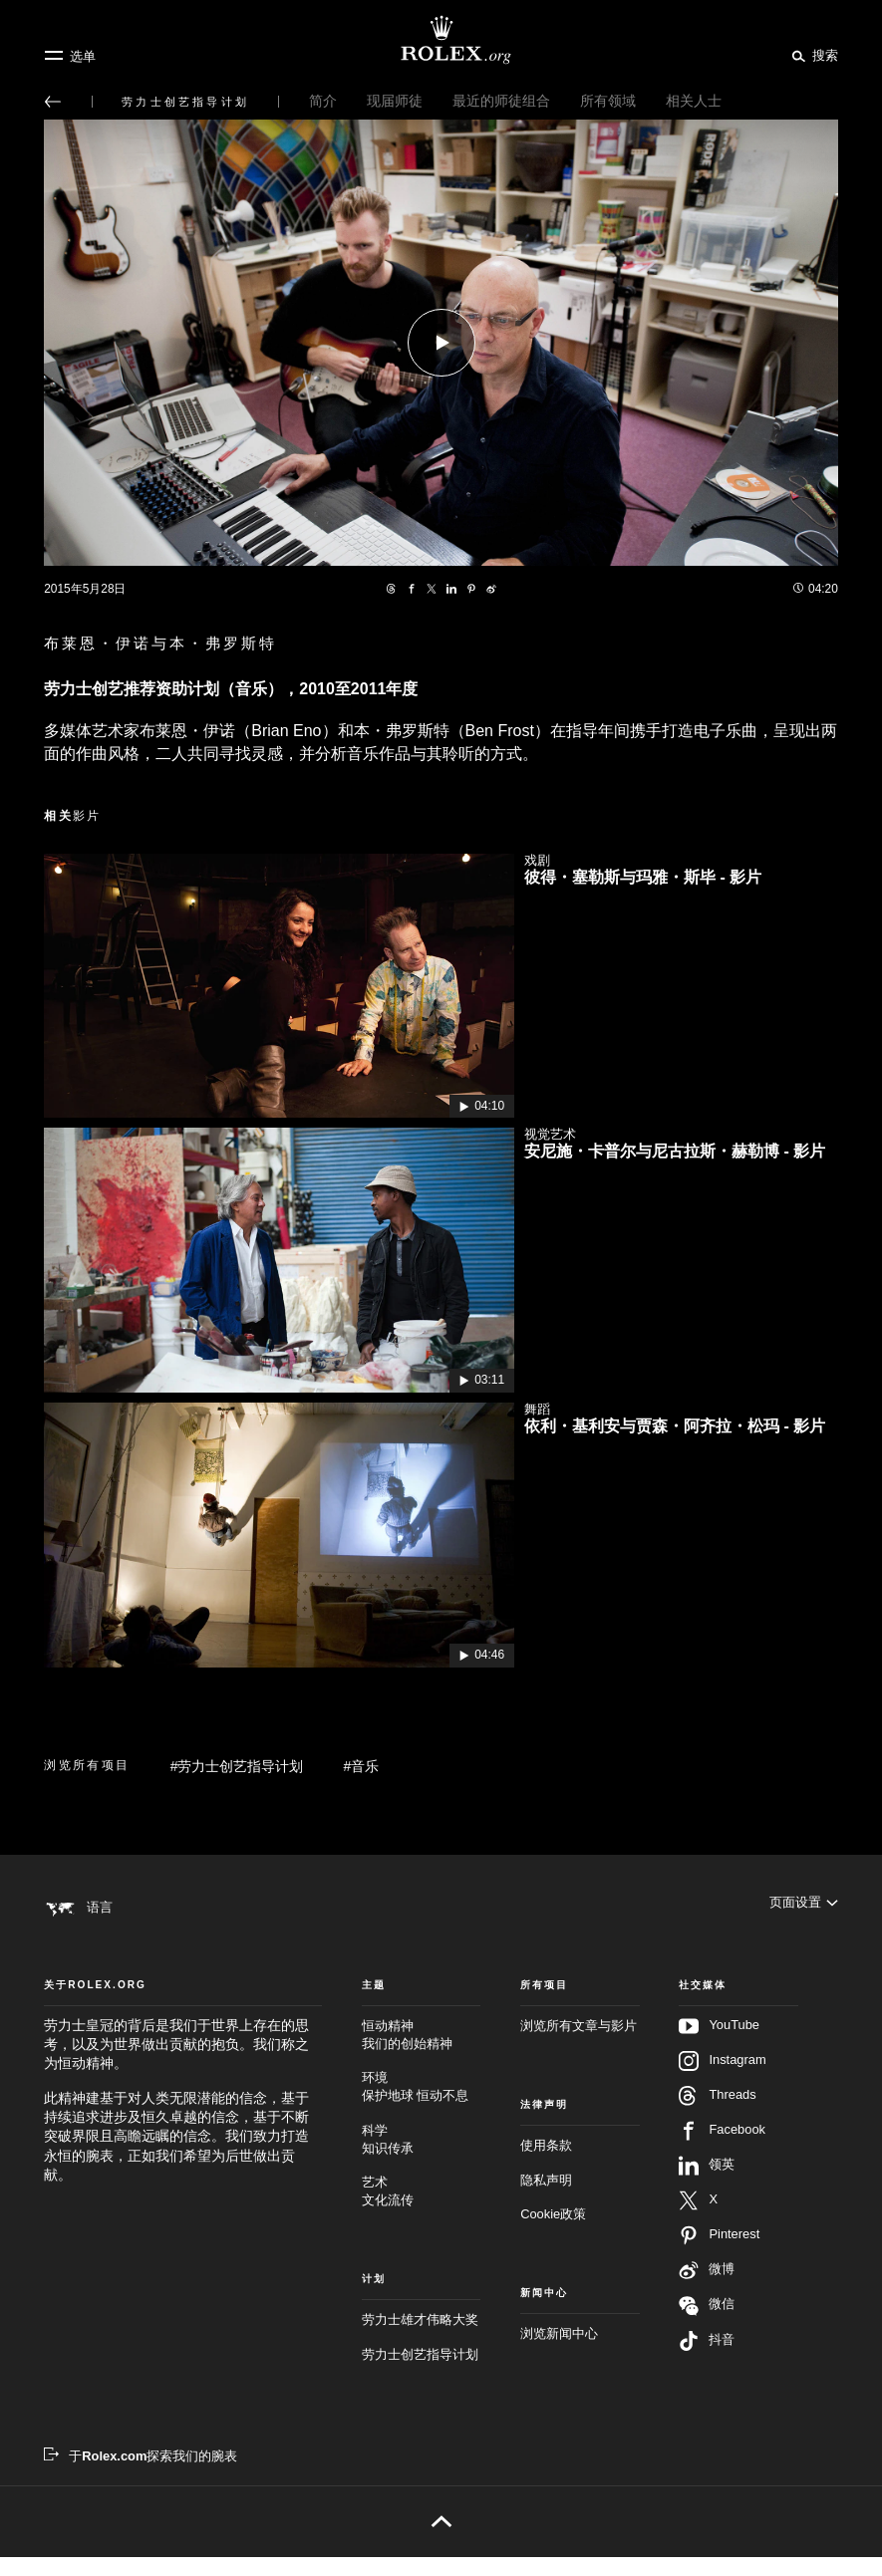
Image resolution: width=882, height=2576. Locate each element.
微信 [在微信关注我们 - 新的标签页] (707, 2324)
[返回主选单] (53, 102)
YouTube (719, 2045)
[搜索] (811, 55)
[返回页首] (441, 2540)
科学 (421, 2158)
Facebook (722, 2150)
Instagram (722, 2080)
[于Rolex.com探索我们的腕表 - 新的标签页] (140, 2474)
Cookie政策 (553, 2232)
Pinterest (719, 2254)
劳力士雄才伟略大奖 (420, 2338)
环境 (421, 2106)
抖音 (707, 2360)
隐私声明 (546, 2198)
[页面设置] (803, 1907)
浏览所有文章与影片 (578, 2044)
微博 (707, 2289)
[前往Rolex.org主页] (441, 40)
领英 (707, 2184)
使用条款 (546, 2164)
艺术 (421, 2210)
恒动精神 (421, 2054)
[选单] (70, 56)
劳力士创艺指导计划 (420, 2372)
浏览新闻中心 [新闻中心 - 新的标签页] (559, 2352)
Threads (717, 2115)
